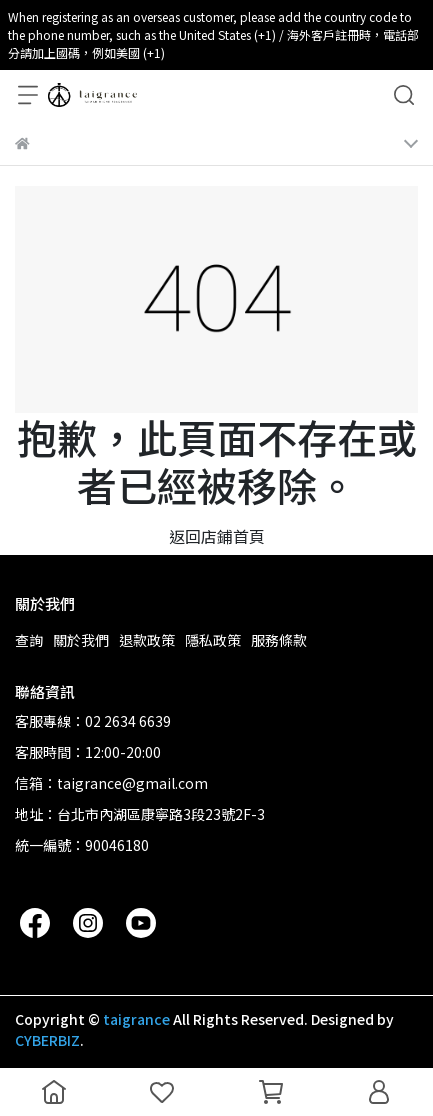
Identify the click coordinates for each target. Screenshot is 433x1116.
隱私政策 (213, 640)
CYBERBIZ (47, 1040)
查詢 (29, 640)
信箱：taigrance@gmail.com (111, 783)
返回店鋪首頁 (217, 536)
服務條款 (279, 640)
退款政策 (147, 640)
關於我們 (81, 640)
